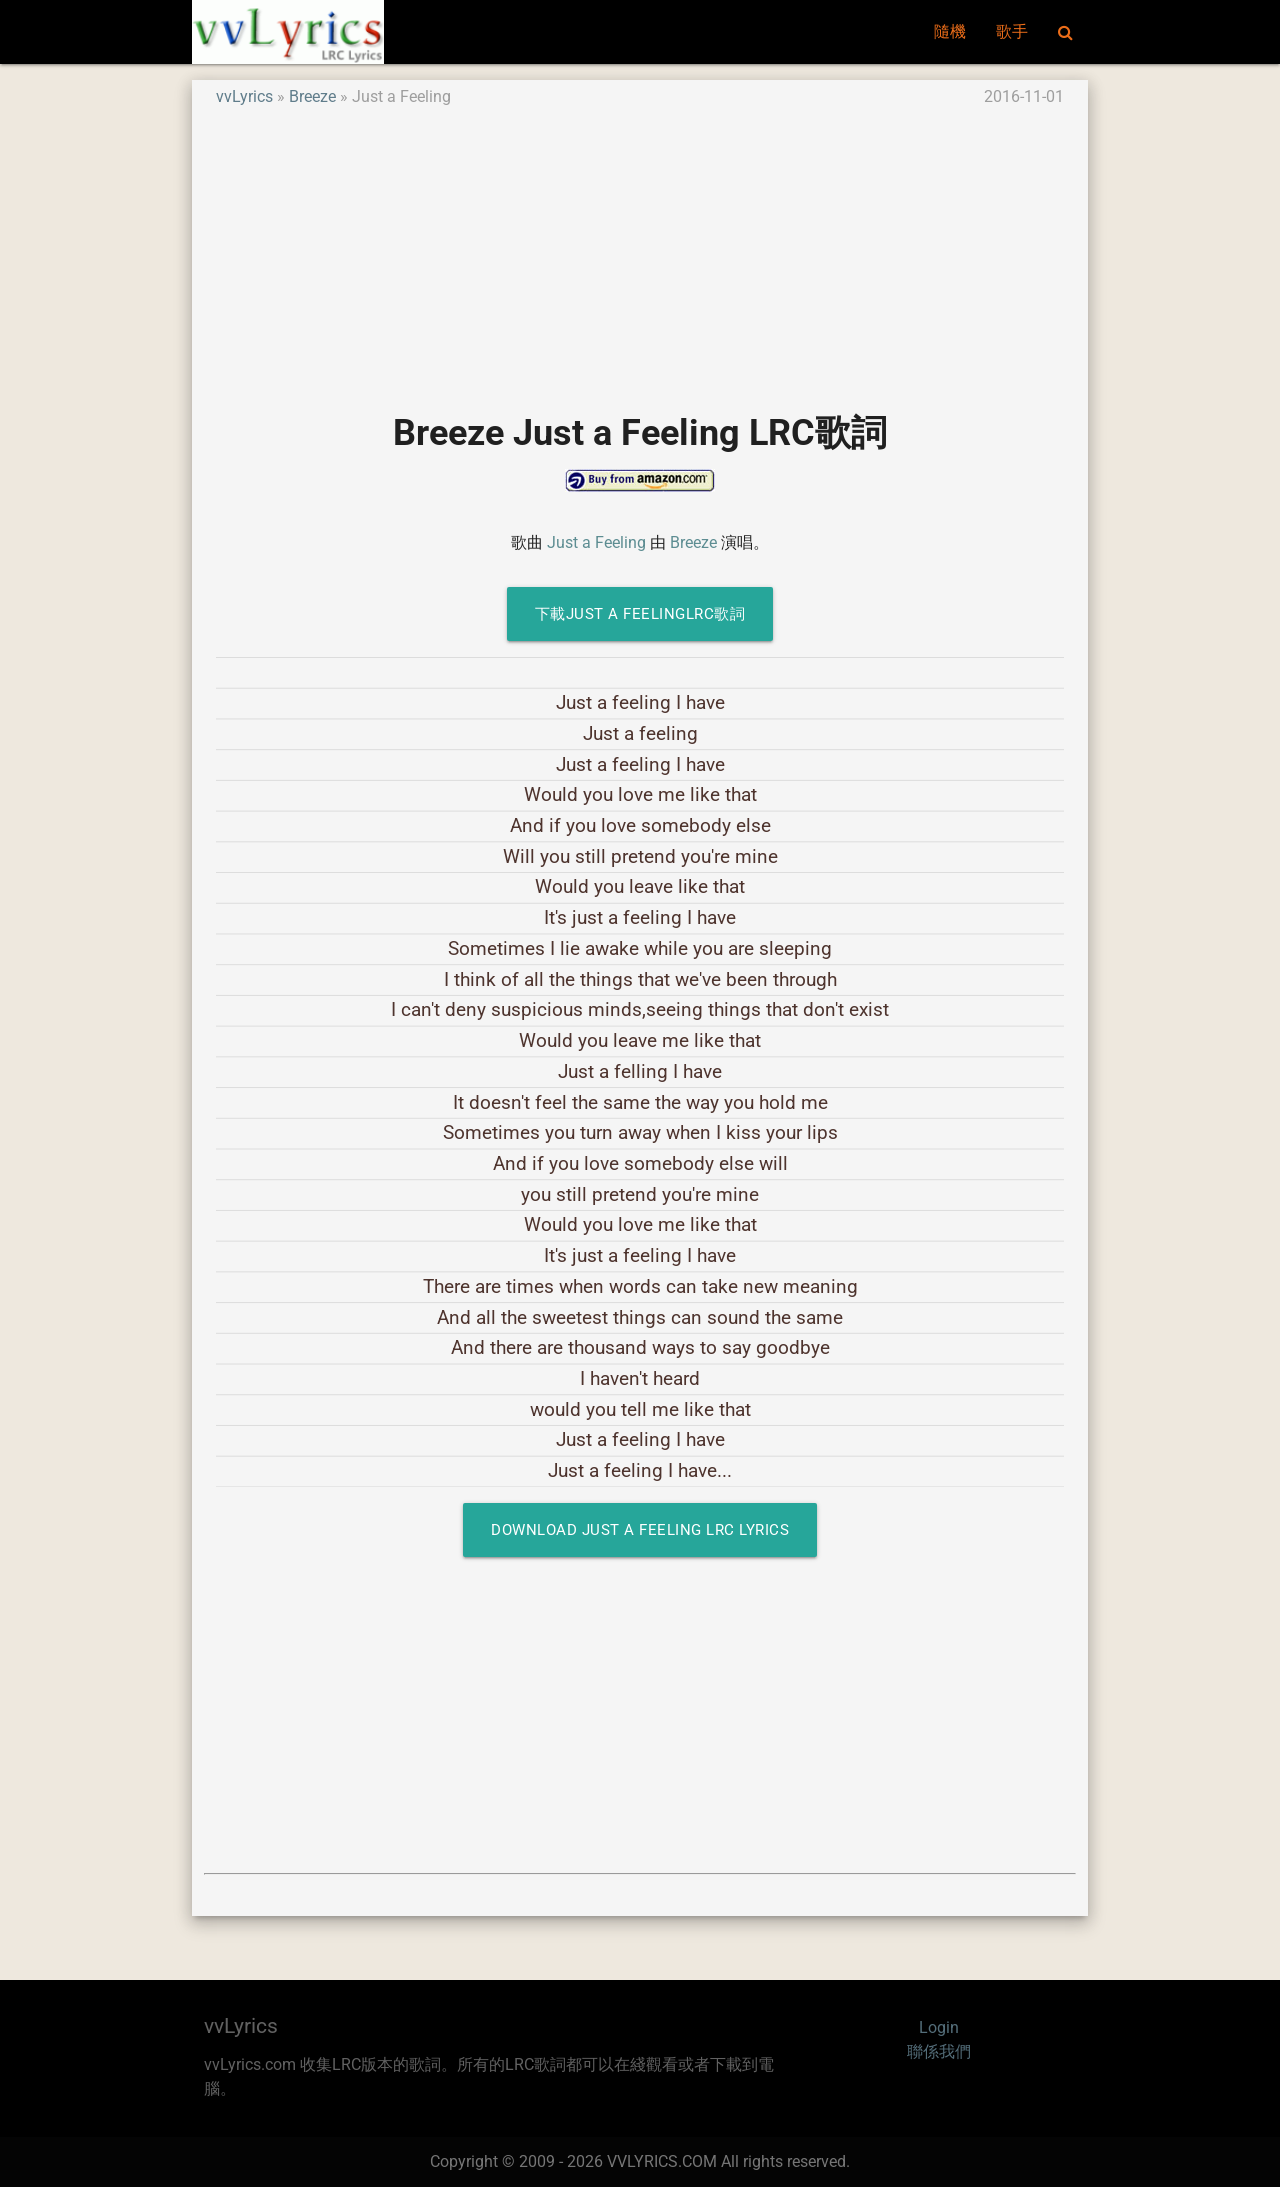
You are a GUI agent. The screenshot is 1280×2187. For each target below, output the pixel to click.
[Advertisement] (640, 249)
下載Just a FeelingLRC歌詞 (640, 614)
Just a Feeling (596, 542)
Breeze (312, 96)
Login (939, 2027)
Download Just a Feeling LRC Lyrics (640, 1530)
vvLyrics (244, 96)
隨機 (950, 31)
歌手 (1012, 31)
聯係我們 (939, 2051)
